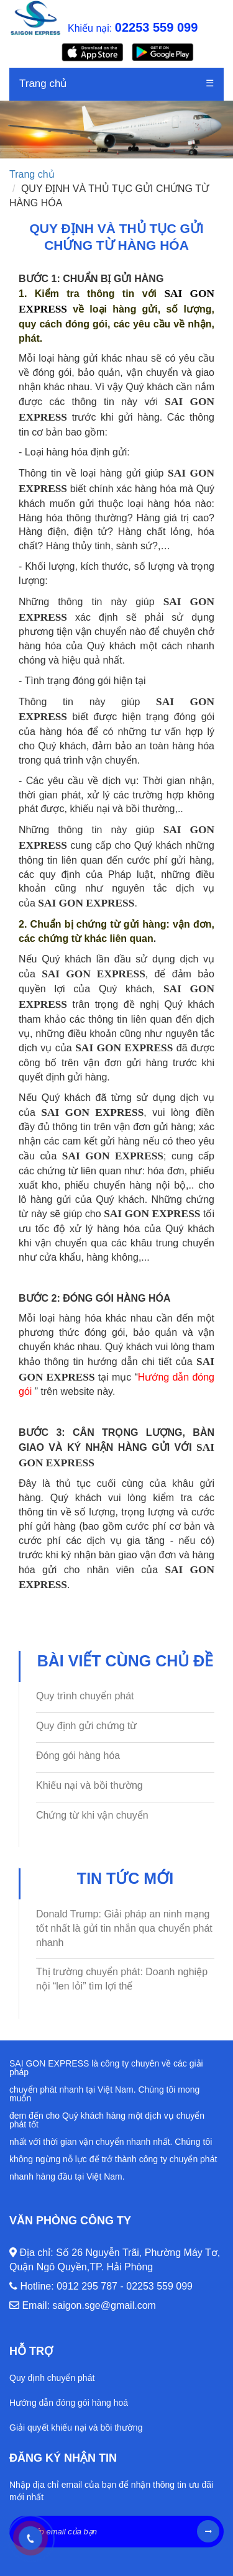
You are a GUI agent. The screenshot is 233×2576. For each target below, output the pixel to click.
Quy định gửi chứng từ (86, 1725)
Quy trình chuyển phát (85, 1696)
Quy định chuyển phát (51, 2378)
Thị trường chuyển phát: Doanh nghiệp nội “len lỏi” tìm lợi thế (122, 1978)
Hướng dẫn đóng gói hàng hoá (68, 2403)
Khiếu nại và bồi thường (89, 1785)
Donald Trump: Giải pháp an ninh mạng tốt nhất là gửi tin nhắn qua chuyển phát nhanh (124, 1928)
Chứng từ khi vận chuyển (92, 1815)
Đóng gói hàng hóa (78, 1755)
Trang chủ (43, 83)
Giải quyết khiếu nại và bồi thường (75, 2427)
